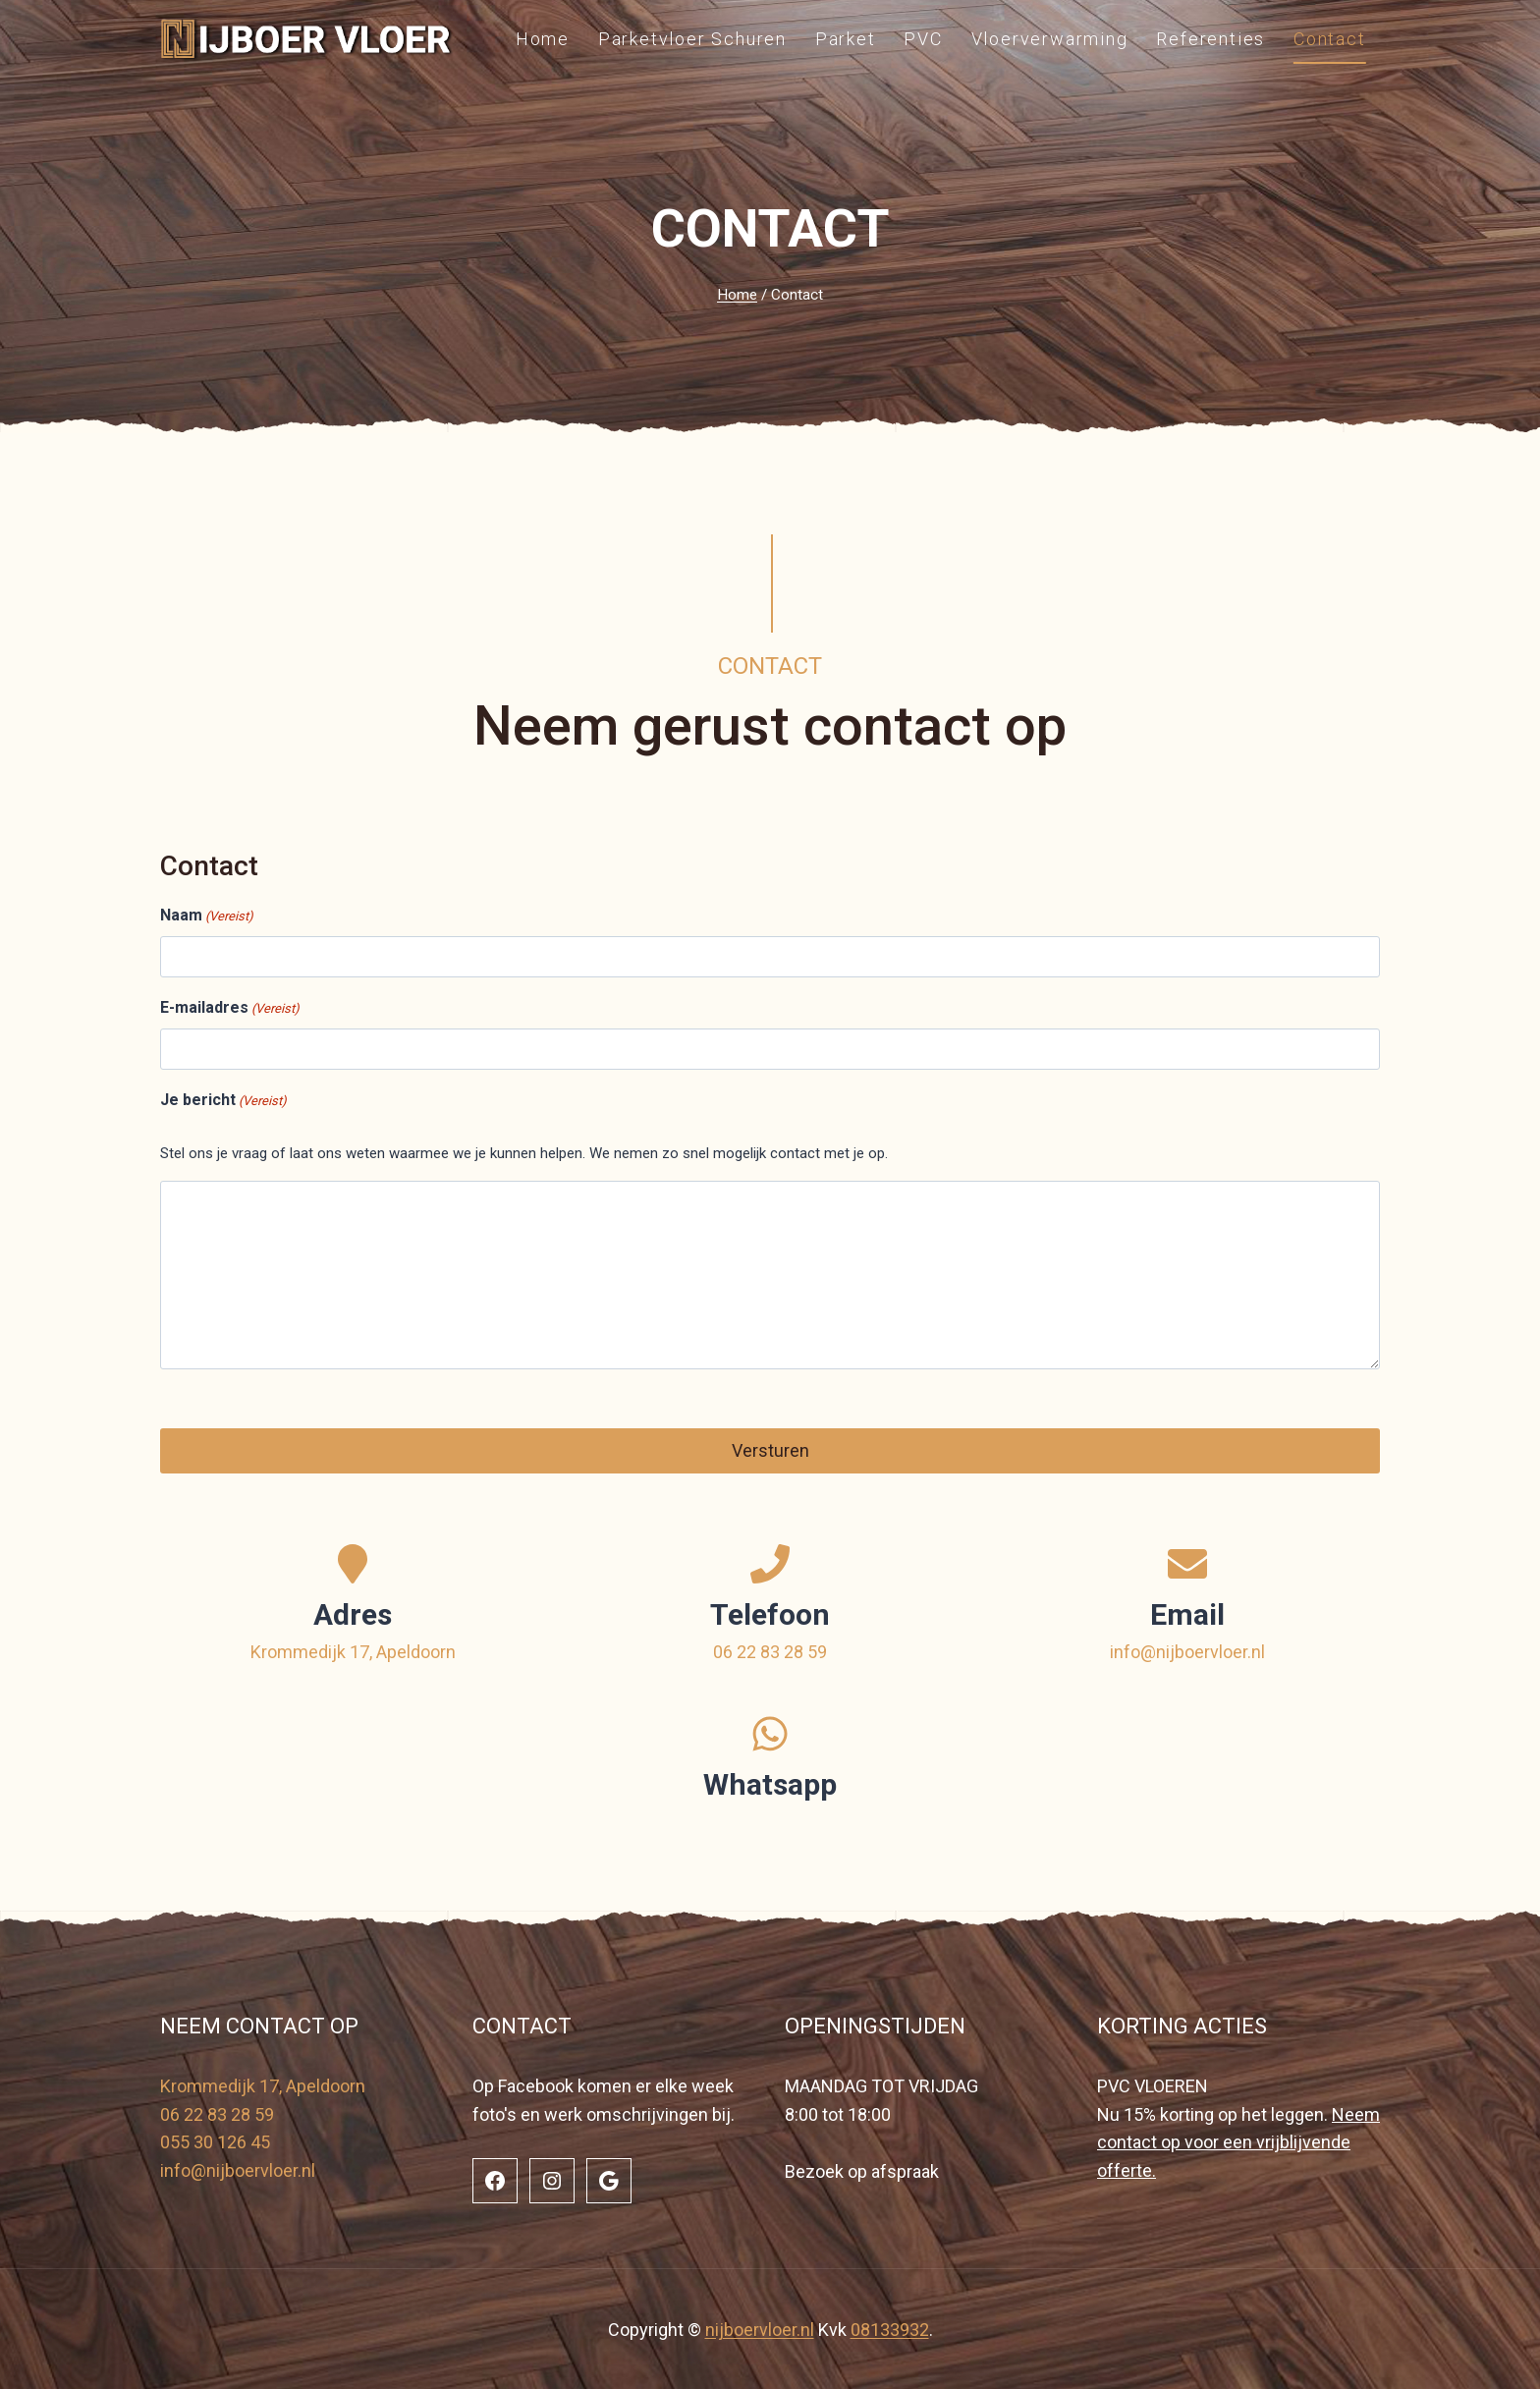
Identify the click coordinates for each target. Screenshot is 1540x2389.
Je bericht (223, 1101)
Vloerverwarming (1049, 38)
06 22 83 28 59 (770, 1649)
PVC (923, 38)
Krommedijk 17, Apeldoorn (353, 1649)
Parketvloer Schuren (692, 38)
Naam (206, 916)
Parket (845, 38)
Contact (1329, 38)
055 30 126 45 (215, 2140)
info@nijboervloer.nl (1187, 1649)
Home (543, 38)
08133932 (890, 2327)
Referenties (1210, 38)
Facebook (536, 2083)
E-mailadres (230, 1009)
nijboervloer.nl (759, 2327)
